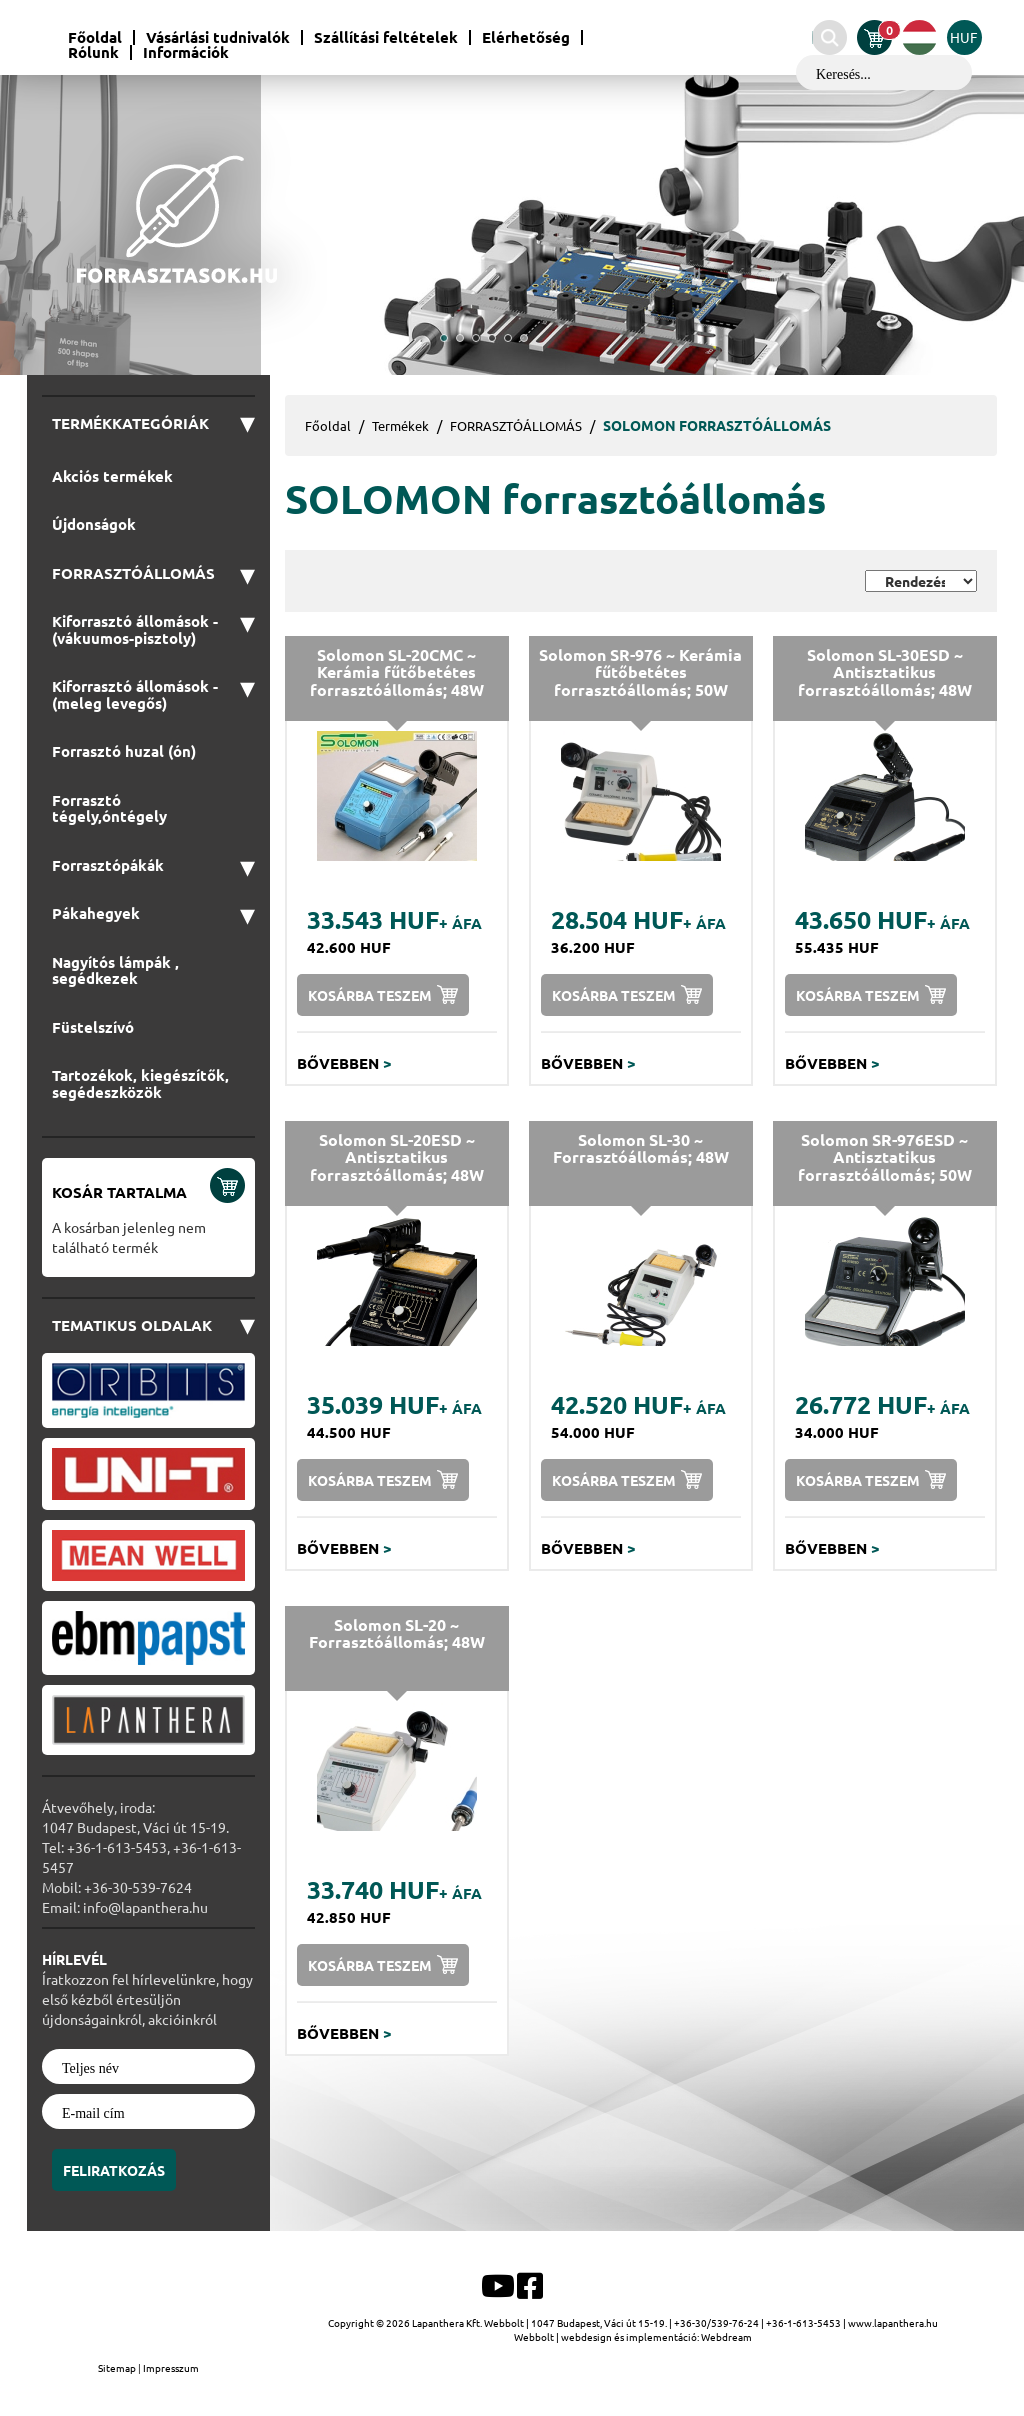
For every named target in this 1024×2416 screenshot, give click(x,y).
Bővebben (344, 1063)
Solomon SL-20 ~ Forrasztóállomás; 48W (397, 1633)
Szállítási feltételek (386, 37)
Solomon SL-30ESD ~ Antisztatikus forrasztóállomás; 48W (885, 672)
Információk (186, 52)
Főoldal (95, 37)
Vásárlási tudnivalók (218, 37)
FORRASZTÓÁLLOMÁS (516, 425)
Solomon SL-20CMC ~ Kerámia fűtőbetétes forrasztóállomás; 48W (397, 672)
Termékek (400, 425)
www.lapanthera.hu (893, 2322)
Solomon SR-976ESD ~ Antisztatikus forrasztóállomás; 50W (885, 1157)
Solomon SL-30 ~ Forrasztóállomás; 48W (641, 1148)
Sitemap (118, 2367)
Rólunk (93, 52)
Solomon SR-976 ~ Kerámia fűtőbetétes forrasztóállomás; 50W (640, 672)
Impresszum (171, 2367)
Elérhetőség (526, 37)
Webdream (726, 2336)
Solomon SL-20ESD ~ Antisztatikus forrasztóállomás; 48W (397, 1157)
